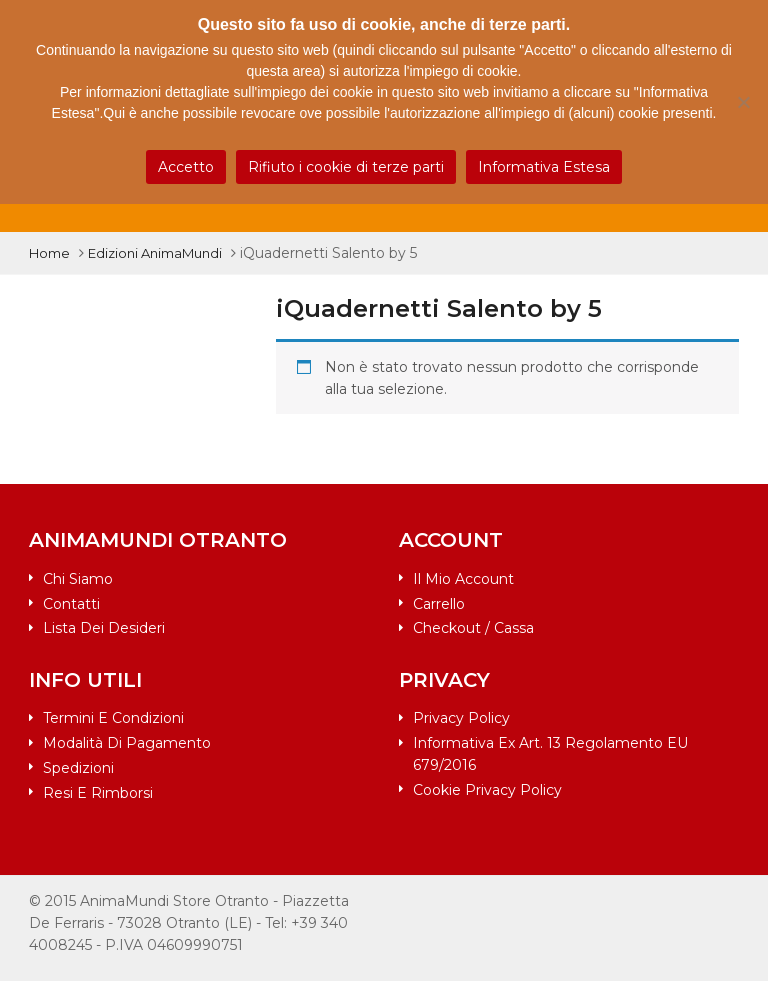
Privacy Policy (461, 718)
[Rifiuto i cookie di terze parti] (743, 102)
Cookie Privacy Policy (487, 790)
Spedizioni (78, 768)
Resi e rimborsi (98, 793)
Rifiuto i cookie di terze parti (346, 167)
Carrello (439, 604)
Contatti (71, 604)
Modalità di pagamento (127, 743)
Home (49, 253)
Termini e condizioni (113, 718)
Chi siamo (78, 579)
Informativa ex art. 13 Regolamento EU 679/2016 (550, 754)
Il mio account (463, 579)
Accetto (186, 167)
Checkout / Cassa (473, 628)
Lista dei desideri (104, 628)
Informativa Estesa (544, 167)
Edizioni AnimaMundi (155, 253)
